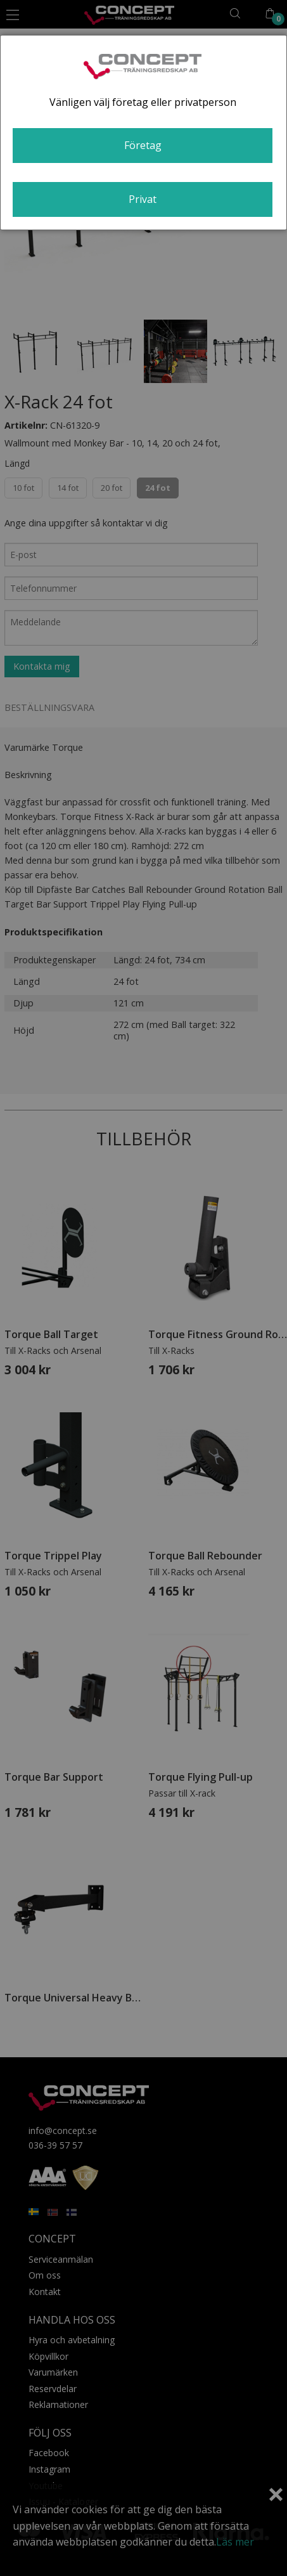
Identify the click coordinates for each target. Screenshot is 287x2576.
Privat (142, 199)
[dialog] (143, 132)
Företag (143, 145)
